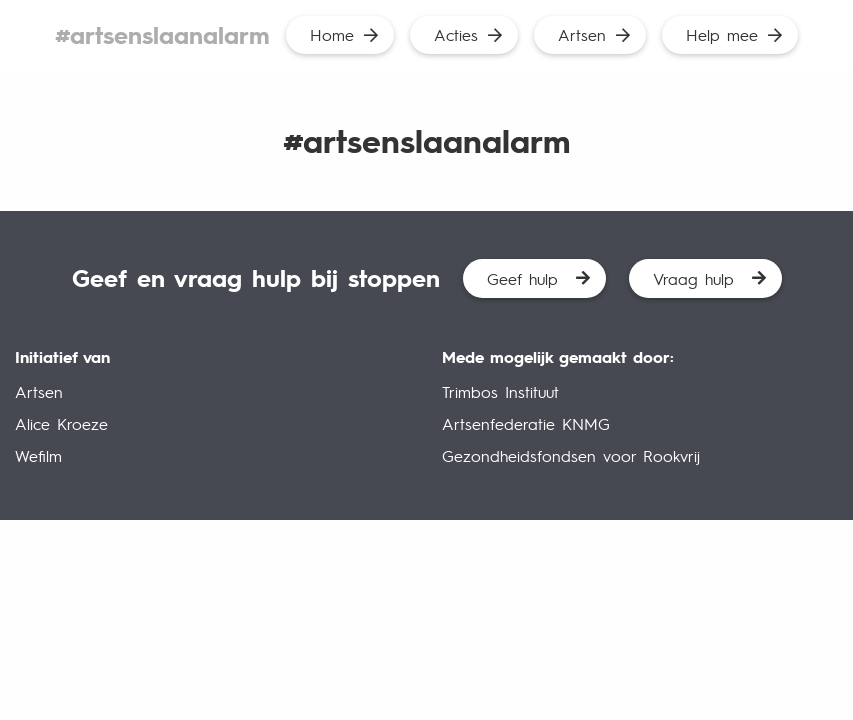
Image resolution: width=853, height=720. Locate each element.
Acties (456, 34)
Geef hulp (522, 278)
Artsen (582, 34)
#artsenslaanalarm (162, 34)
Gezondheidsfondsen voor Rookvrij (571, 455)
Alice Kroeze (61, 423)
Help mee (722, 34)
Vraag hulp (693, 278)
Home (332, 34)
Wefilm (38, 455)
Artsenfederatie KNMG (526, 423)
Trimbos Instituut (500, 391)
